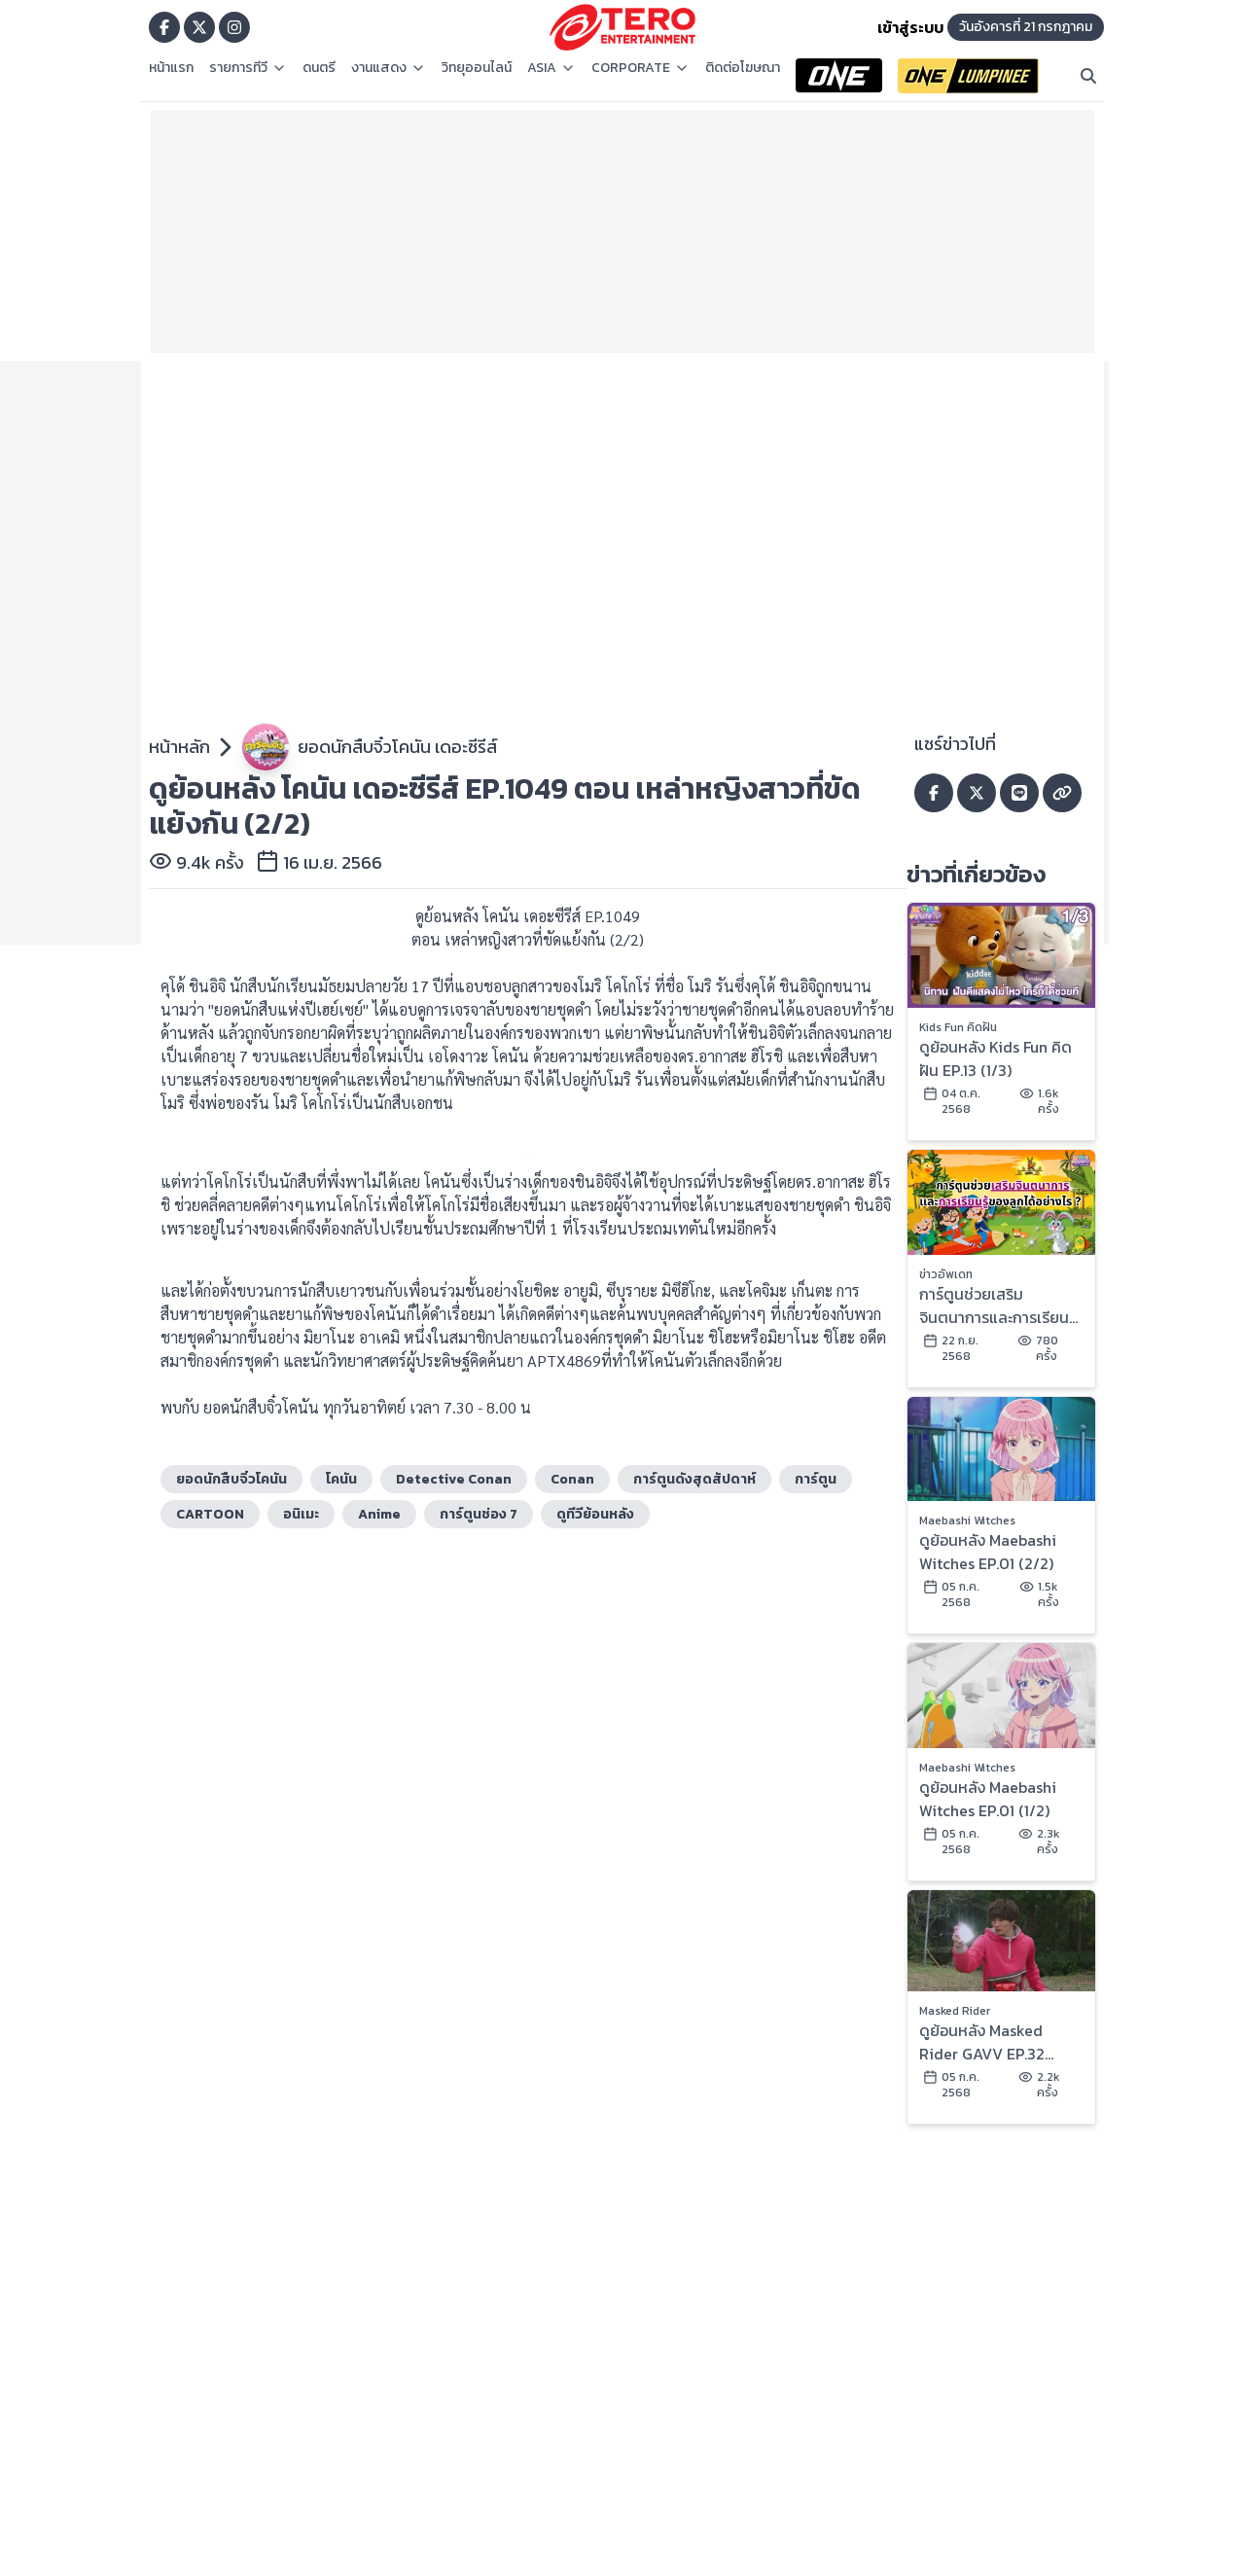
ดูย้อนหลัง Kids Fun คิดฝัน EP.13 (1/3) (995, 1058)
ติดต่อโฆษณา (742, 68)
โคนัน (341, 1479)
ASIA (551, 68)
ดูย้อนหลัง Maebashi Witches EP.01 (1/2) (987, 1798)
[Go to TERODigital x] (199, 27)
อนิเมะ (301, 1514)
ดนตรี (319, 68)
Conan (572, 1479)
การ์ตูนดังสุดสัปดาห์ (694, 1479)
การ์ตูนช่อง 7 (478, 1514)
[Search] (1088, 76)
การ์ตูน (815, 1479)
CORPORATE (640, 68)
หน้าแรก (171, 68)
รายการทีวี (248, 68)
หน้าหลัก (179, 746)
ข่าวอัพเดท (946, 1274)
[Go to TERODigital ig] (234, 27)
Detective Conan (454, 1479)
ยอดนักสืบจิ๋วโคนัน (231, 1479)
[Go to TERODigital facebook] (164, 27)
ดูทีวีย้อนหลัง (595, 1514)
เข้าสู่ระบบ (910, 27)
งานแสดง (388, 68)
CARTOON (210, 1514)
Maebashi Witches (967, 1520)
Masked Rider (954, 2011)
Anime (379, 1514)
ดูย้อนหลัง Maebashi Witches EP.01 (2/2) (987, 1551)
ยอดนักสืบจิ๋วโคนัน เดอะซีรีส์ (397, 746)
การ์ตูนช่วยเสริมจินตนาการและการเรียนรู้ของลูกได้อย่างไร (998, 1305)
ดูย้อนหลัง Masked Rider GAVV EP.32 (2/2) (982, 2042)
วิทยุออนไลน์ (477, 68)
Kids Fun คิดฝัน (958, 1027)
